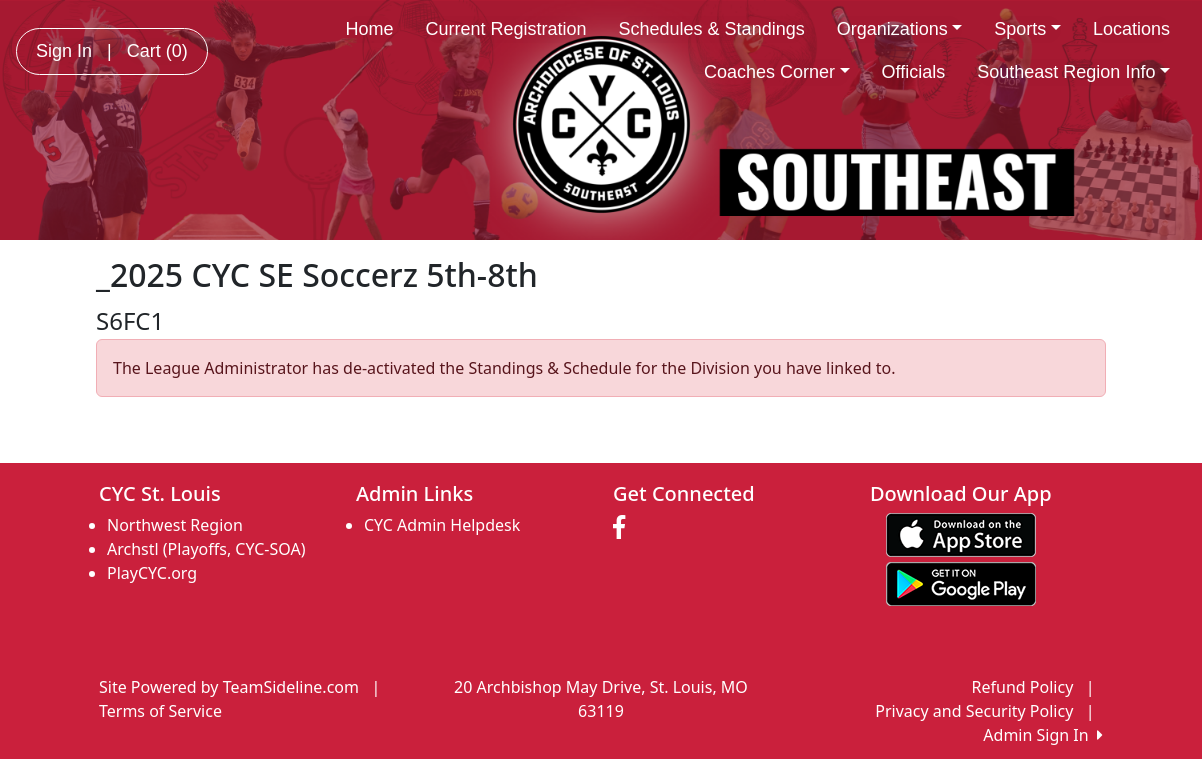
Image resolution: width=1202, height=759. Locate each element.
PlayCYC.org (152, 573)
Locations (1131, 29)
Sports (1027, 29)
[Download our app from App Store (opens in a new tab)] (961, 533)
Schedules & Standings (712, 29)
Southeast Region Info (1073, 72)
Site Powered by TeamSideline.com (229, 687)
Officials (914, 72)
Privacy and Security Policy (974, 711)
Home (369, 29)
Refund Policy (1023, 687)
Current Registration (505, 29)
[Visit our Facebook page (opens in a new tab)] (624, 528)
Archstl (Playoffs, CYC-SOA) (206, 549)
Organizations (900, 29)
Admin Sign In (1043, 735)
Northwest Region (175, 525)
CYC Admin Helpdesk (442, 525)
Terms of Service (160, 711)
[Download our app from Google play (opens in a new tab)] (961, 582)
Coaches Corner (777, 72)
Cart (157, 51)
